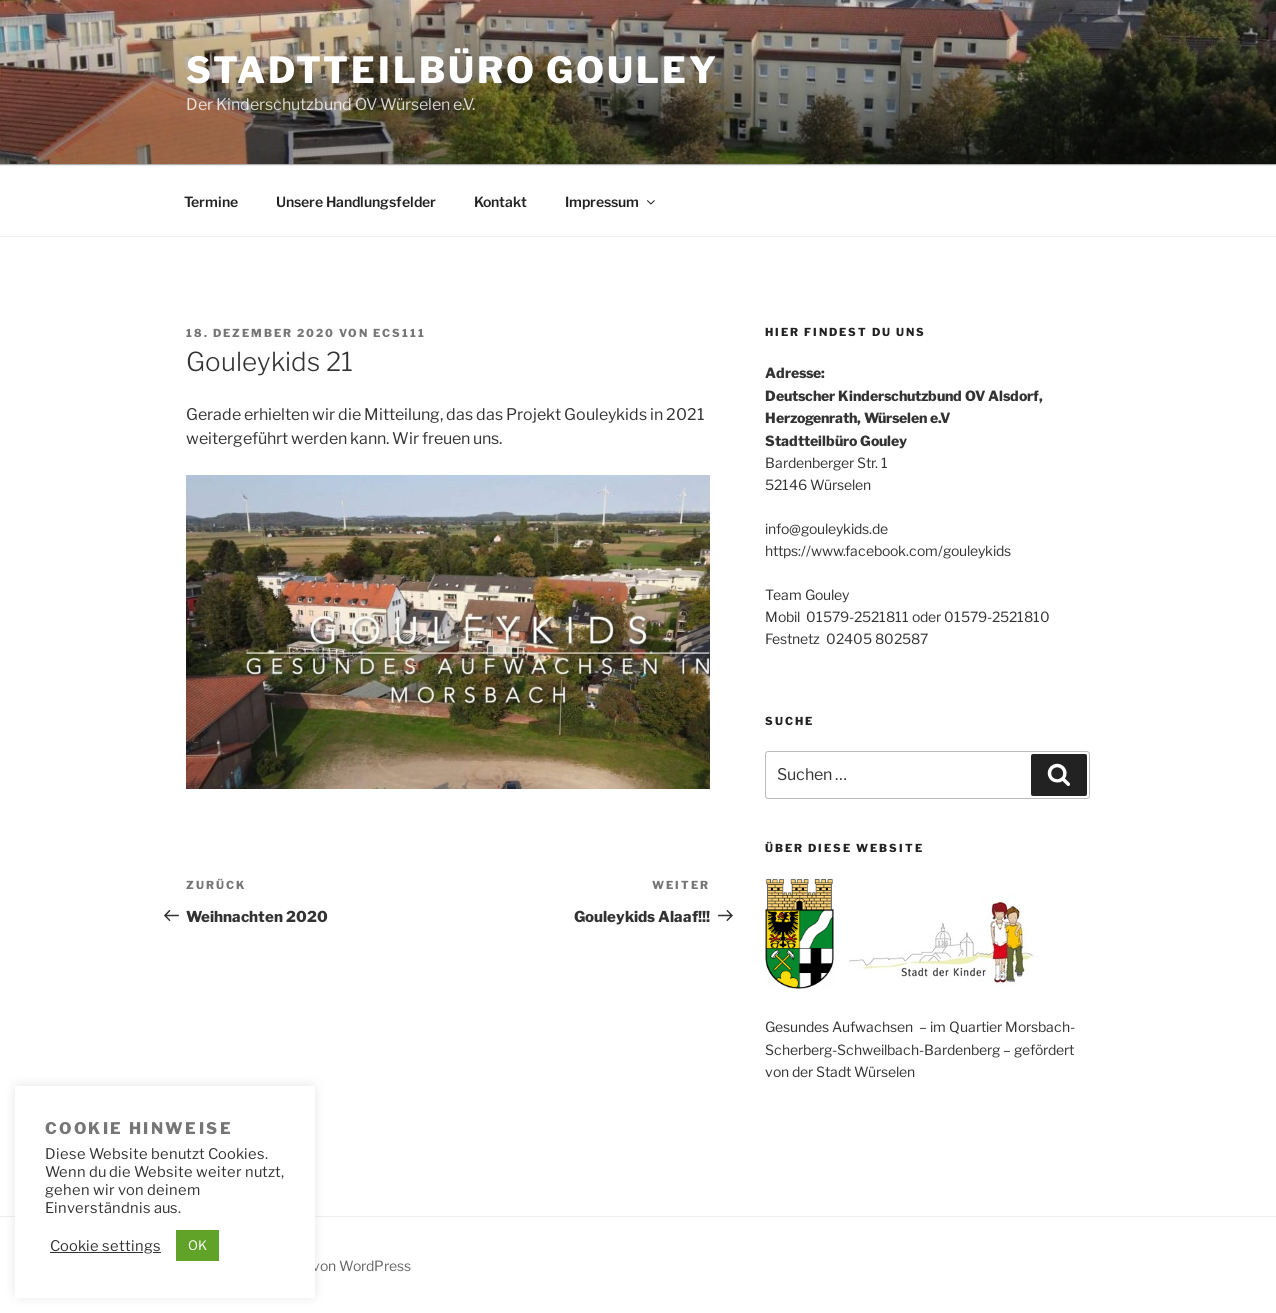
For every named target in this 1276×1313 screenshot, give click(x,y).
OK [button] (197, 1245)
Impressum (611, 201)
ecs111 (399, 333)
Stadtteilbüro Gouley (452, 70)
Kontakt (500, 201)
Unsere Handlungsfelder (356, 201)
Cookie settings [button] (105, 1246)
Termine (211, 201)
